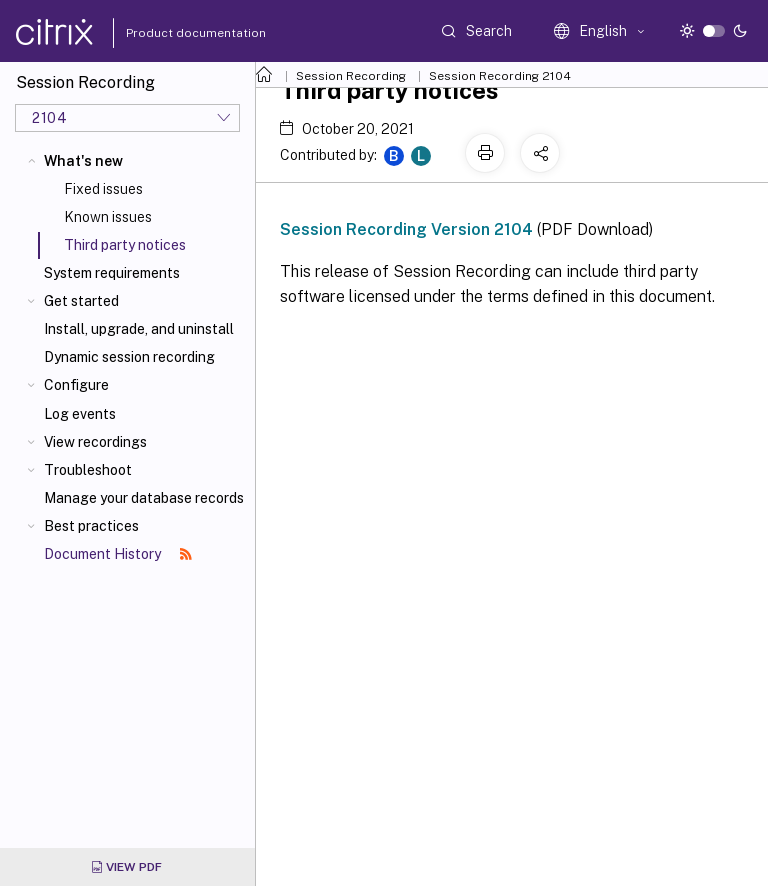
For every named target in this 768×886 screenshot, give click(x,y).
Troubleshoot (88, 470)
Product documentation (171, 33)
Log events (80, 414)
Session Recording (351, 76)
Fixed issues (103, 189)
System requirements (112, 273)
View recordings (95, 442)
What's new (83, 161)
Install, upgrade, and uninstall (139, 329)
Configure (76, 385)
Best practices (91, 526)
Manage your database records (144, 498)
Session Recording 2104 (500, 76)
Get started (81, 301)
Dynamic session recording (129, 357)
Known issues (108, 217)
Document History (118, 554)
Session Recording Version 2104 (406, 229)
